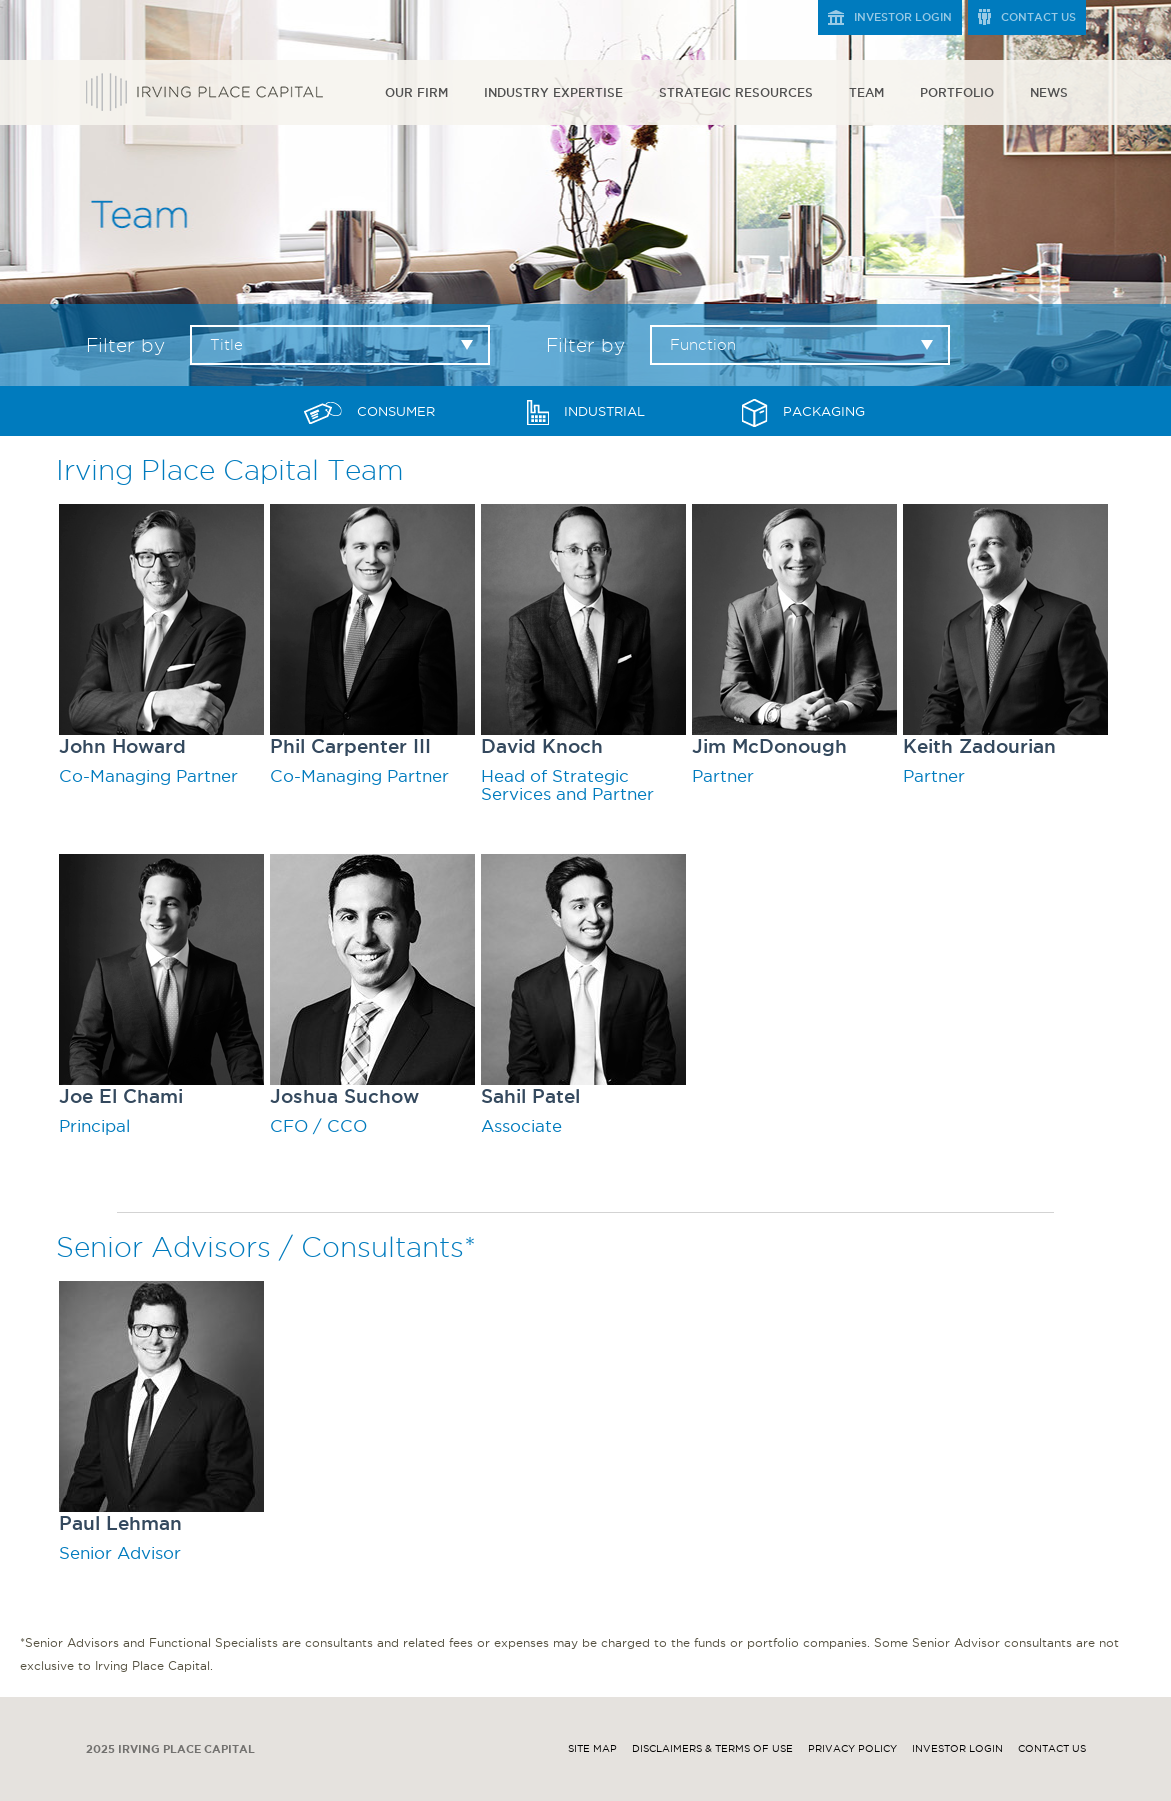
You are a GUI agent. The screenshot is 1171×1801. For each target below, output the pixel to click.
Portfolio (957, 92)
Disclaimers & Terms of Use (712, 1748)
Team (866, 92)
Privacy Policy (852, 1748)
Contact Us (1038, 17)
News (1049, 92)
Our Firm (416, 92)
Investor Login (903, 17)
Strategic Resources (736, 92)
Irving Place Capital (204, 92)
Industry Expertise (553, 92)
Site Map (592, 1748)
